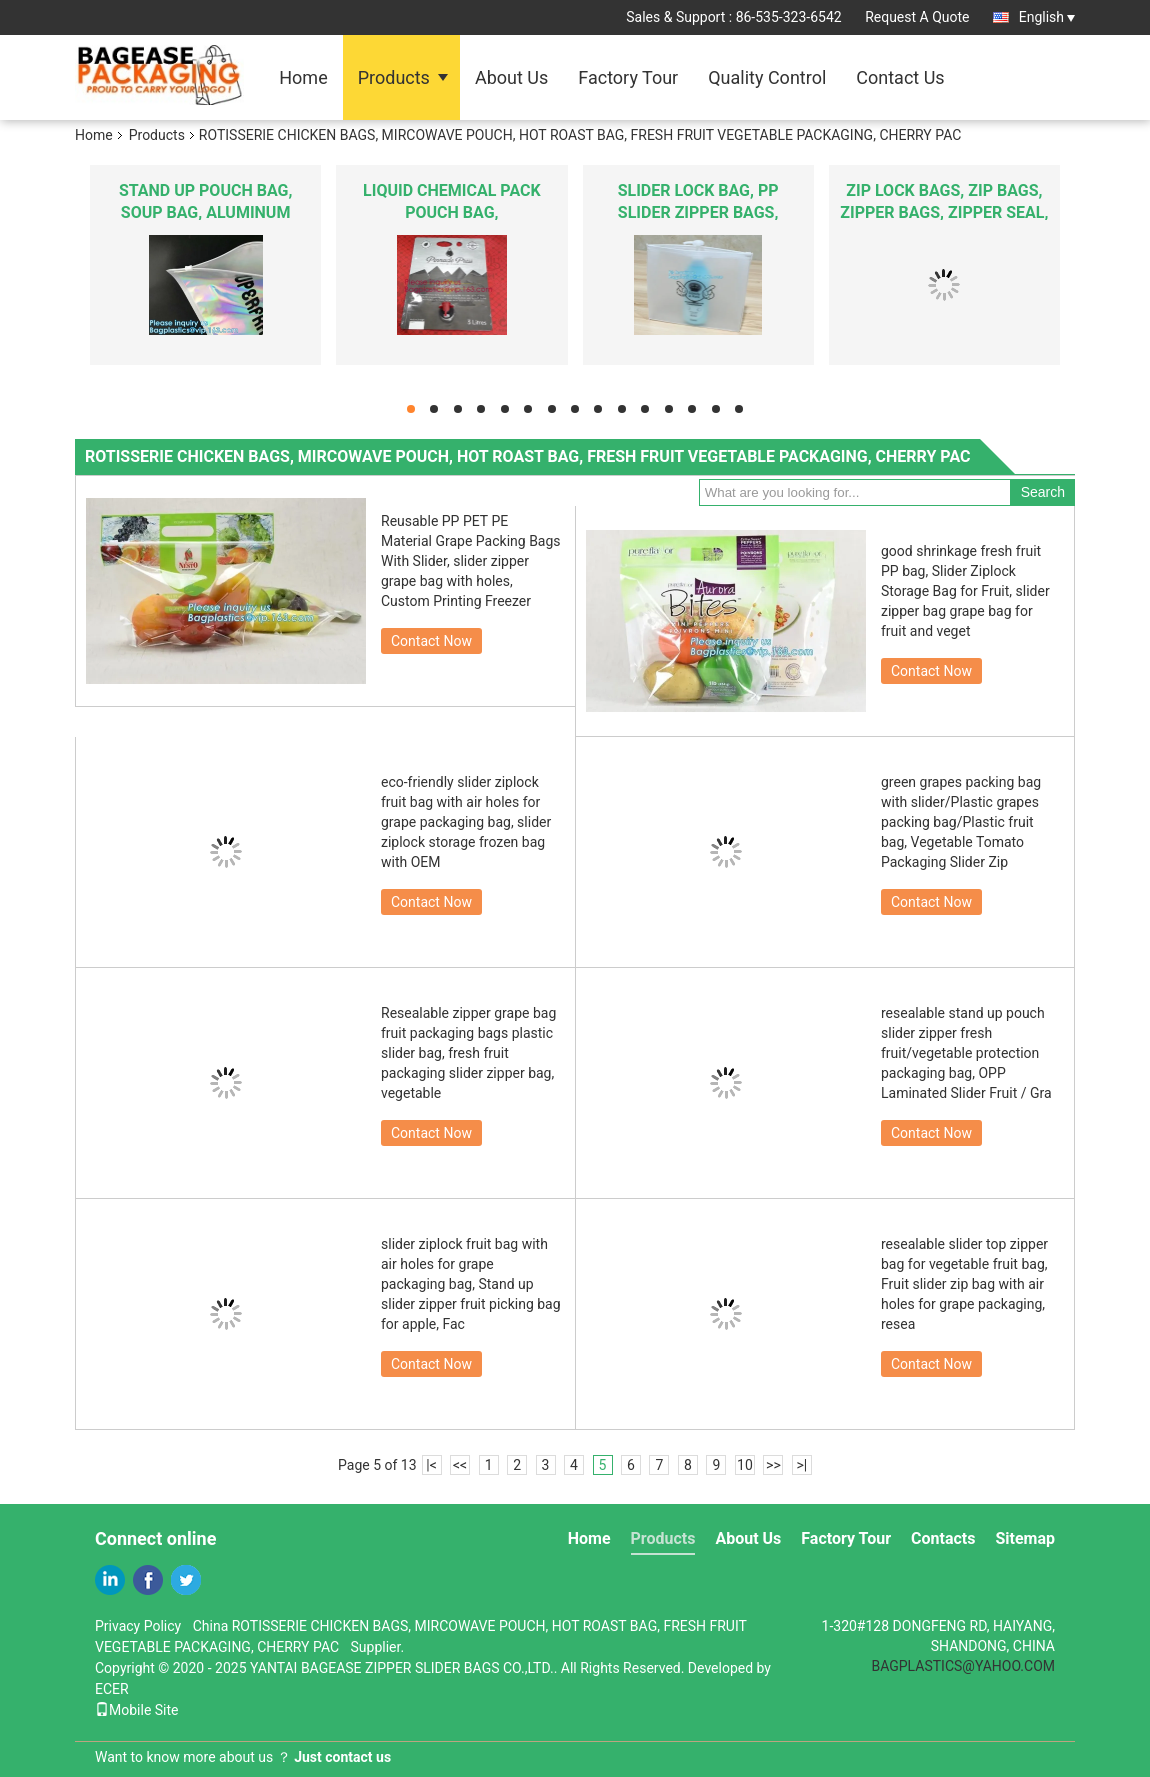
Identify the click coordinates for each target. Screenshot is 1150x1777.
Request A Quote (917, 17)
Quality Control (767, 77)
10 (745, 1465)
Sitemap (1025, 1538)
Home (303, 77)
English (1047, 17)
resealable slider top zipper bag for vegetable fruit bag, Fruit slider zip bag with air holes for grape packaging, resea (964, 1284)
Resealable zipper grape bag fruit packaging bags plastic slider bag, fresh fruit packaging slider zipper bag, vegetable (468, 1053)
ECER (112, 1689)
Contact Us (900, 77)
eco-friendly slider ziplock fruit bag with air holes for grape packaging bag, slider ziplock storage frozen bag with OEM (466, 822)
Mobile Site (137, 1710)
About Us (511, 77)
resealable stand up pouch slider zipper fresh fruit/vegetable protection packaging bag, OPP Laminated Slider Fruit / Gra (966, 1053)
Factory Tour (628, 77)
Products (394, 77)
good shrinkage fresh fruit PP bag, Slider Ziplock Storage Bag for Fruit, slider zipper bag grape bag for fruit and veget (965, 591)
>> (773, 1465)
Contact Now (431, 641)
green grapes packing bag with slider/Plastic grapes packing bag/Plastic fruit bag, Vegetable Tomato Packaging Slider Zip (961, 822)
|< (431, 1465)
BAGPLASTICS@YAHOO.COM (963, 1666)
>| (802, 1465)
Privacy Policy (138, 1626)
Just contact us (342, 1757)
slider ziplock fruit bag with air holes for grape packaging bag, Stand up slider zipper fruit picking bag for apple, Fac (471, 1284)
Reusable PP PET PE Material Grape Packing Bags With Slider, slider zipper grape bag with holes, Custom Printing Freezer (471, 561)
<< (460, 1465)
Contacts (943, 1538)
